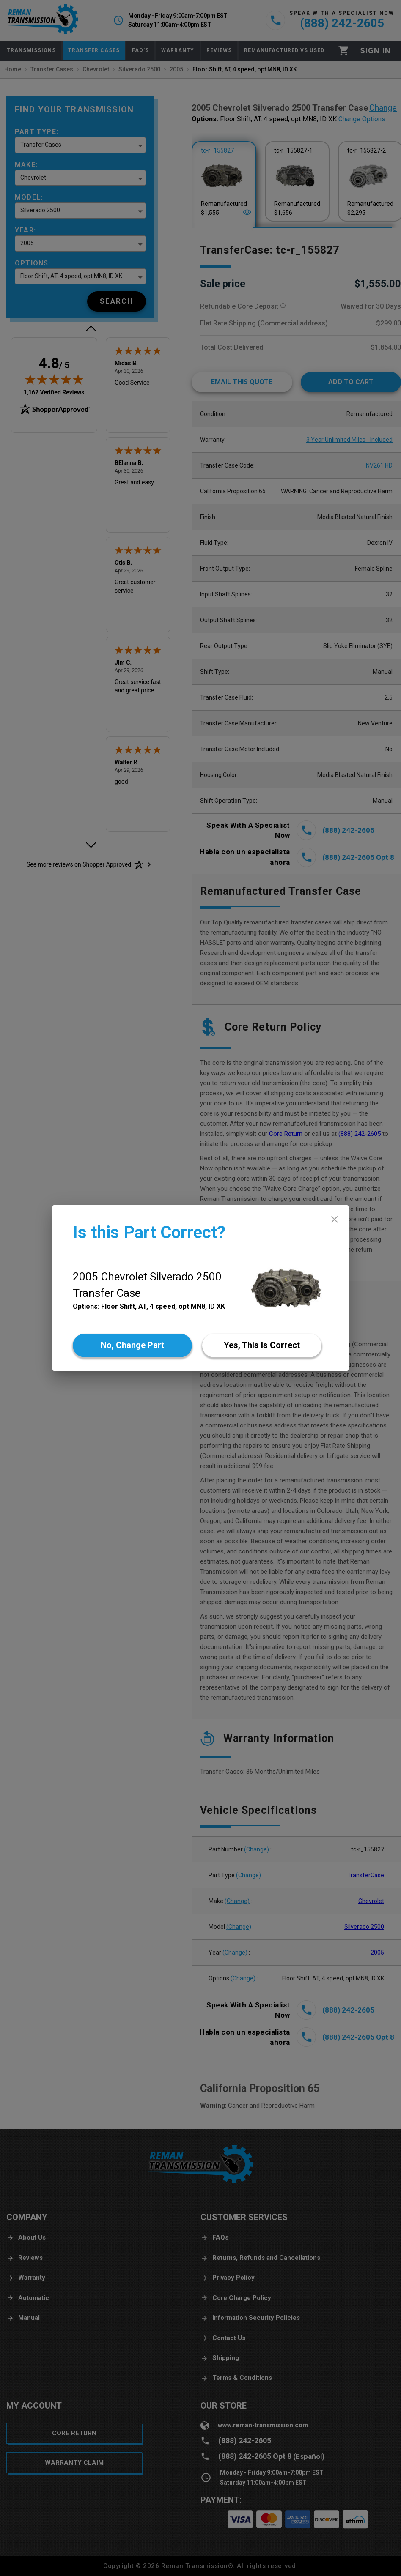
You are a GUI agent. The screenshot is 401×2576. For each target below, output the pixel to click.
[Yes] (261, 1345)
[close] (334, 1219)
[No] (132, 1345)
